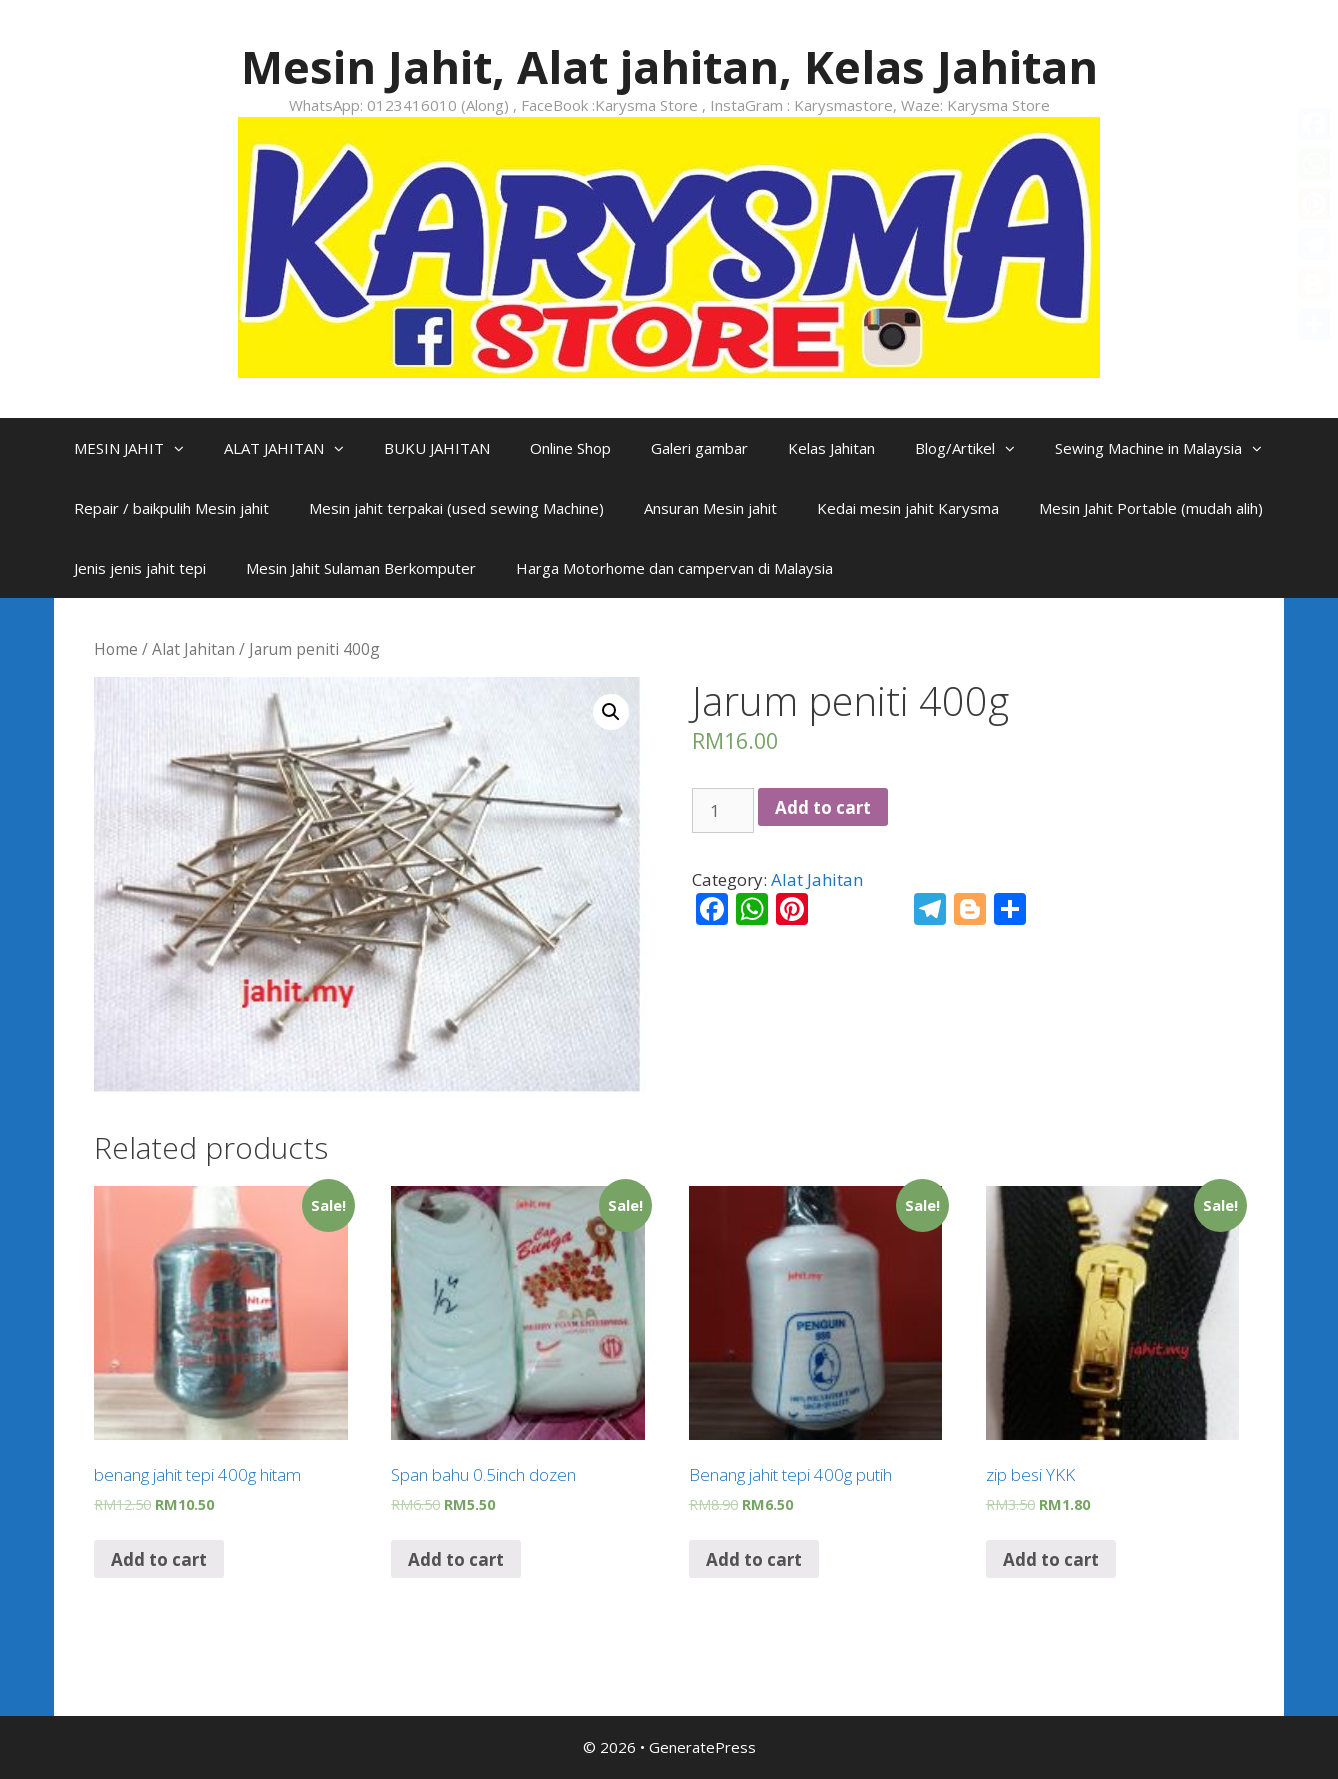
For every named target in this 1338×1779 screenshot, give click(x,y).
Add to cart (823, 807)
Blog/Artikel (975, 448)
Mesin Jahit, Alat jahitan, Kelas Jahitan (669, 66)
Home (116, 649)
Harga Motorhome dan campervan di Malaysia (674, 568)
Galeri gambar (699, 448)
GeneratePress (702, 1747)
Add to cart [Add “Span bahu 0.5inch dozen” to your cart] (456, 1559)
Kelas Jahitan (831, 448)
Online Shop (570, 448)
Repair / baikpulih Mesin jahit (171, 508)
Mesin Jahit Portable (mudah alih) (1151, 508)
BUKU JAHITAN (437, 448)
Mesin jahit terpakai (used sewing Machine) (456, 508)
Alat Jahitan (193, 649)
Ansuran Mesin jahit (710, 508)
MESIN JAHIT (139, 448)
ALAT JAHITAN (294, 448)
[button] (184, 448)
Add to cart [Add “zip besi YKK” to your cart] (1051, 1559)
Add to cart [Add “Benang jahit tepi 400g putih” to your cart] (754, 1559)
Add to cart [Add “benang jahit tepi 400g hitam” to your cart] (159, 1559)
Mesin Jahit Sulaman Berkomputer (361, 568)
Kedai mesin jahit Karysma (908, 508)
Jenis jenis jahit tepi (140, 568)
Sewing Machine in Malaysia (1168, 448)
